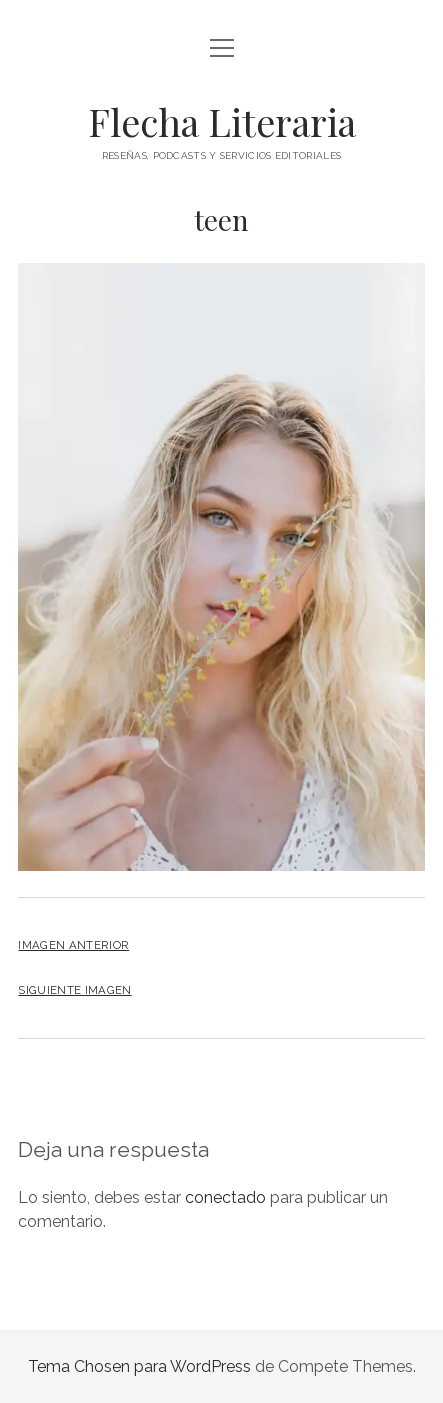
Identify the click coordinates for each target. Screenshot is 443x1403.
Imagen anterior (73, 945)
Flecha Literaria (222, 121)
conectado (225, 1197)
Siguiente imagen (74, 990)
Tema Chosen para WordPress (139, 1366)
